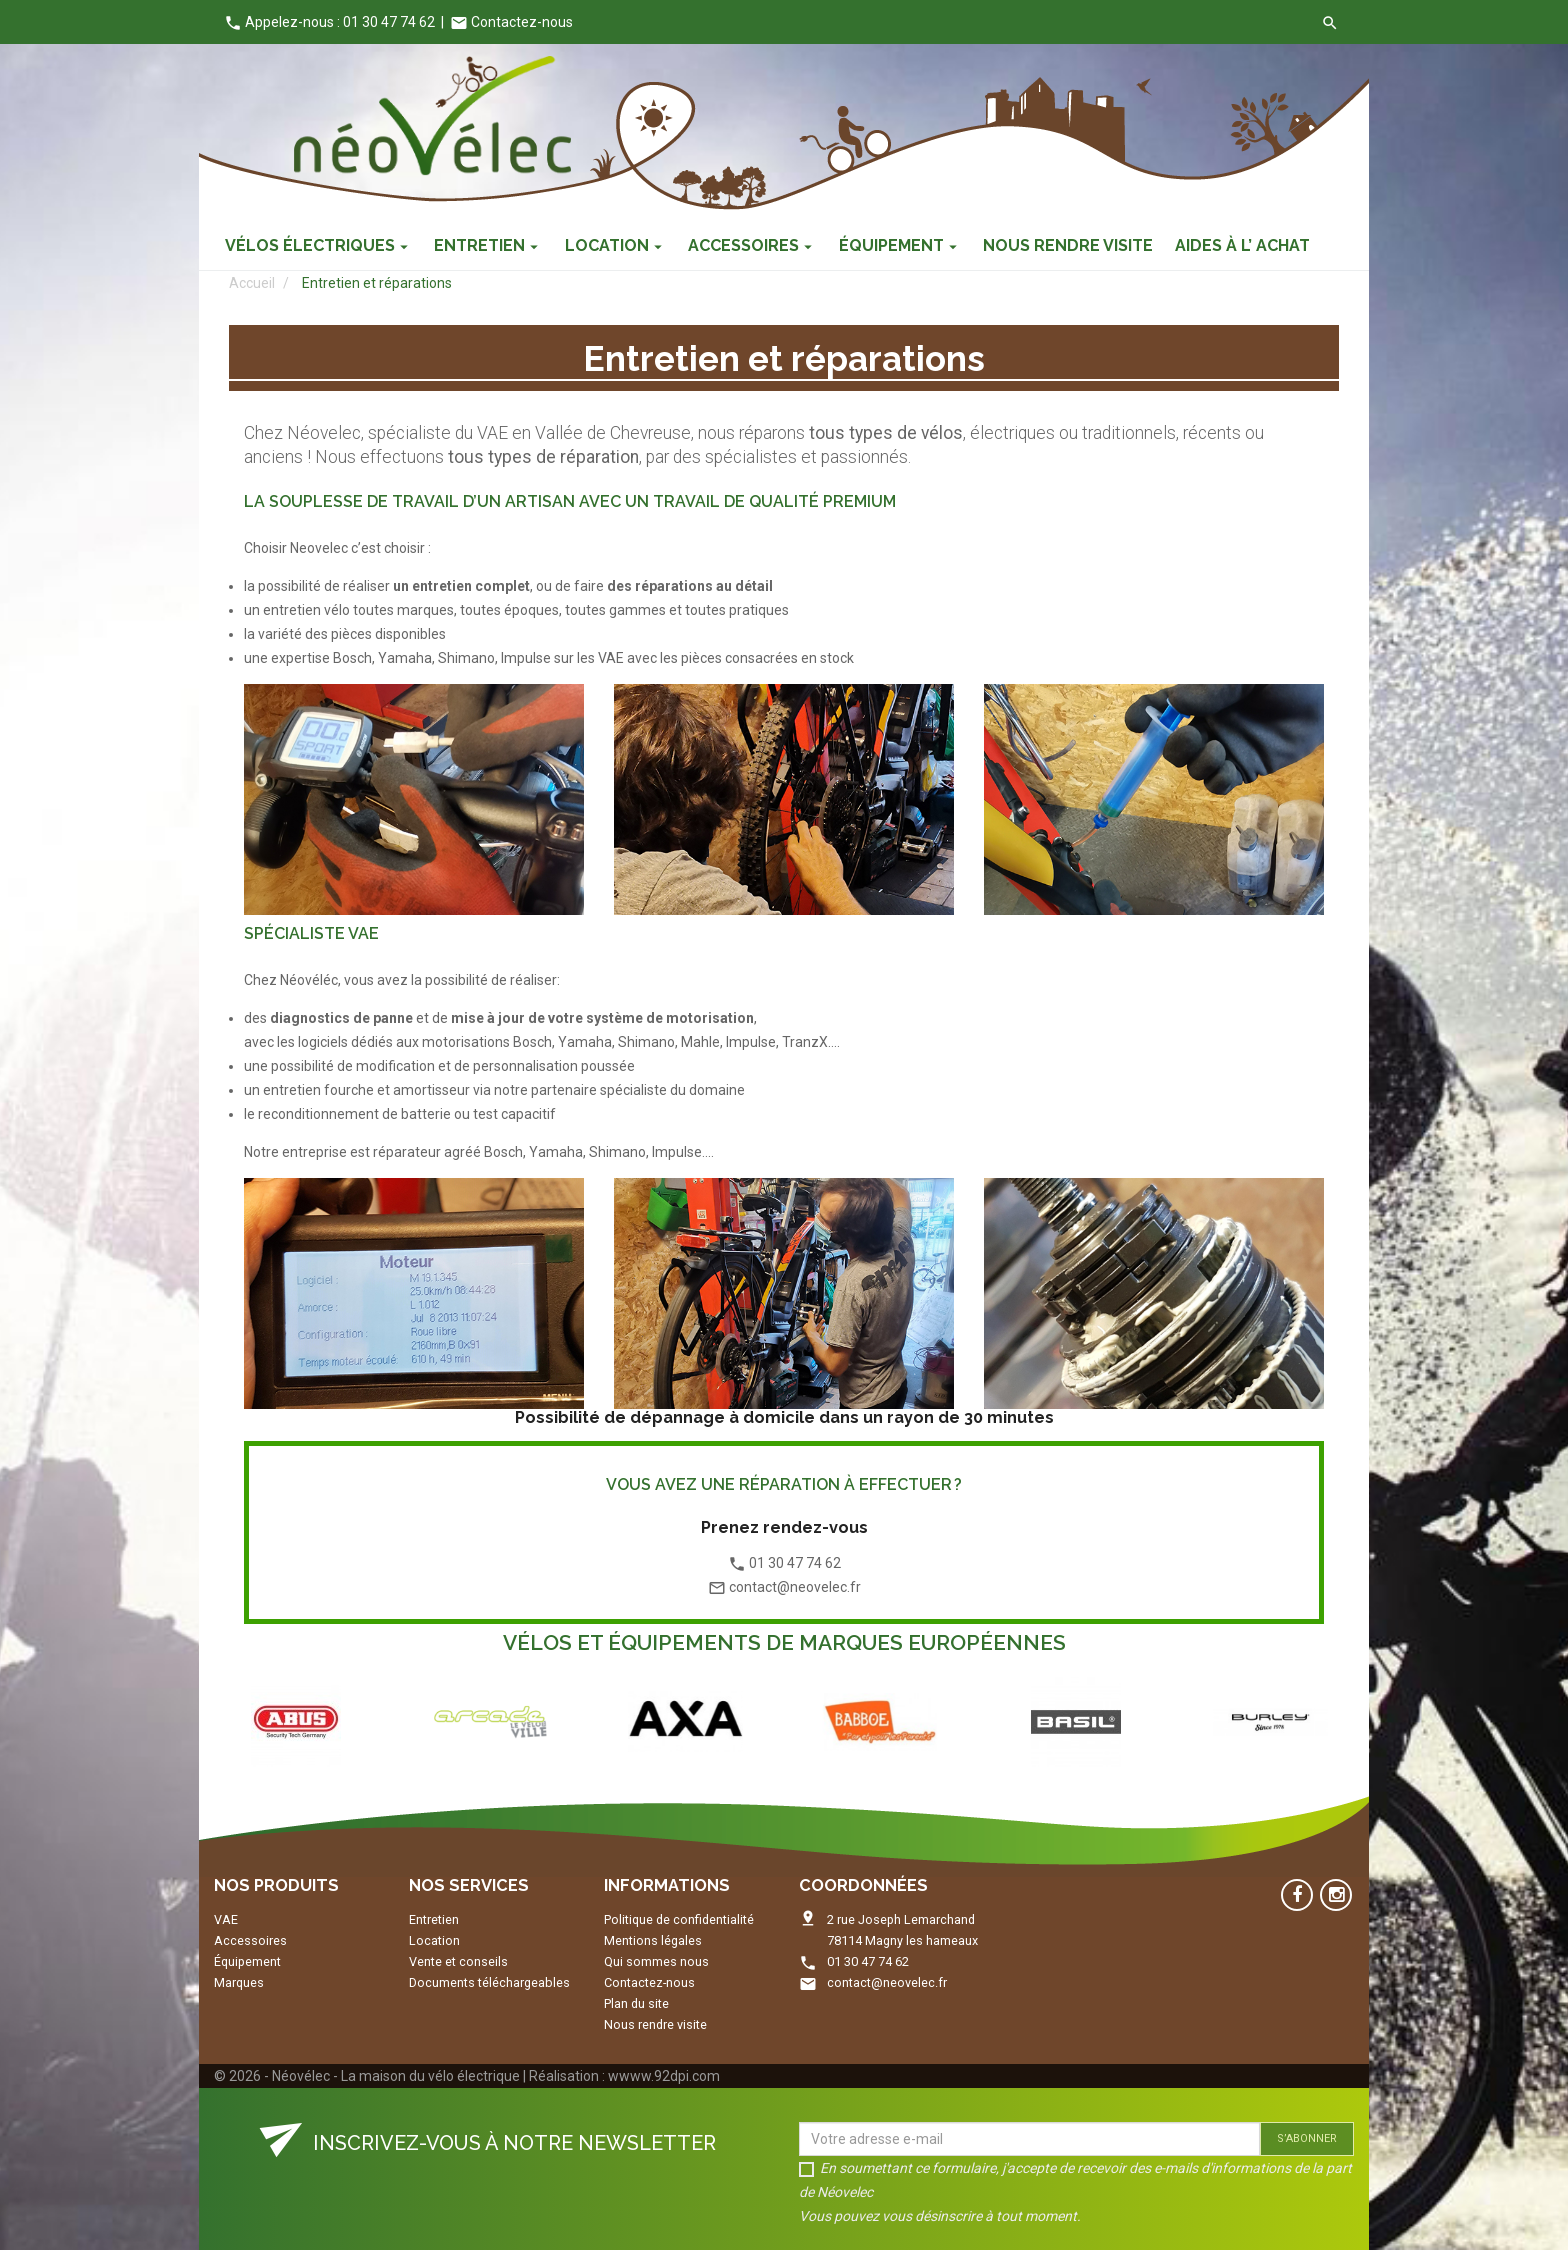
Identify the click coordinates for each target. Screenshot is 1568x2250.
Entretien (434, 1919)
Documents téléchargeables (489, 1982)
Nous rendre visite (655, 2024)
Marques (239, 1982)
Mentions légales (653, 1940)
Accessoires (250, 1940)
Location (434, 1940)
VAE (226, 1919)
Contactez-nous (511, 22)
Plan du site (636, 2003)
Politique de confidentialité (679, 1919)
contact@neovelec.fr (887, 1982)
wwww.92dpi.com (664, 2076)
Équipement (247, 1961)
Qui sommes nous (656, 1961)
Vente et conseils (458, 1961)
